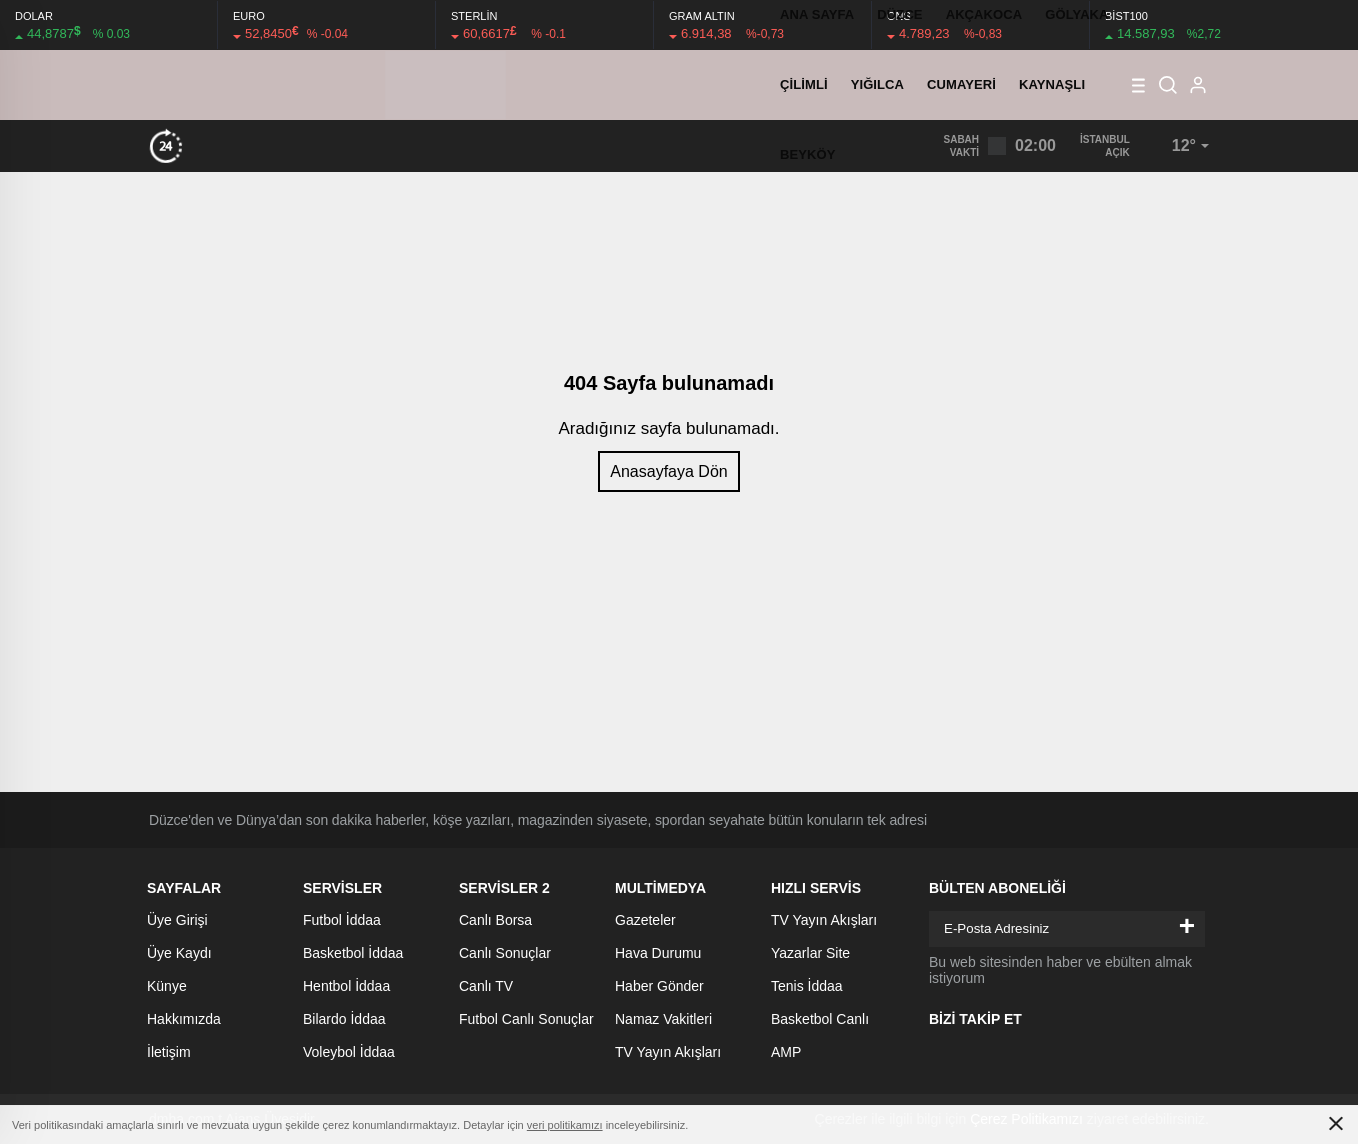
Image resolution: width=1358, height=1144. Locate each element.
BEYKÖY (808, 154)
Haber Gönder (659, 986)
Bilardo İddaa (344, 1019)
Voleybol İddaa (349, 1052)
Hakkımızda (184, 1019)
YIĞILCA (877, 84)
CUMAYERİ (961, 84)
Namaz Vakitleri (663, 1019)
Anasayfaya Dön (668, 471)
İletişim (169, 1052)
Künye (167, 986)
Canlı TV (486, 986)
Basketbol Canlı (820, 1019)
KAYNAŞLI (1052, 84)
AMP (786, 1052)
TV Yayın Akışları (668, 1052)
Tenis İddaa (807, 986)
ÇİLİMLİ (804, 84)
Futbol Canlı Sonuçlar (526, 1019)
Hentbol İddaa (346, 986)
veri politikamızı (565, 1125)
